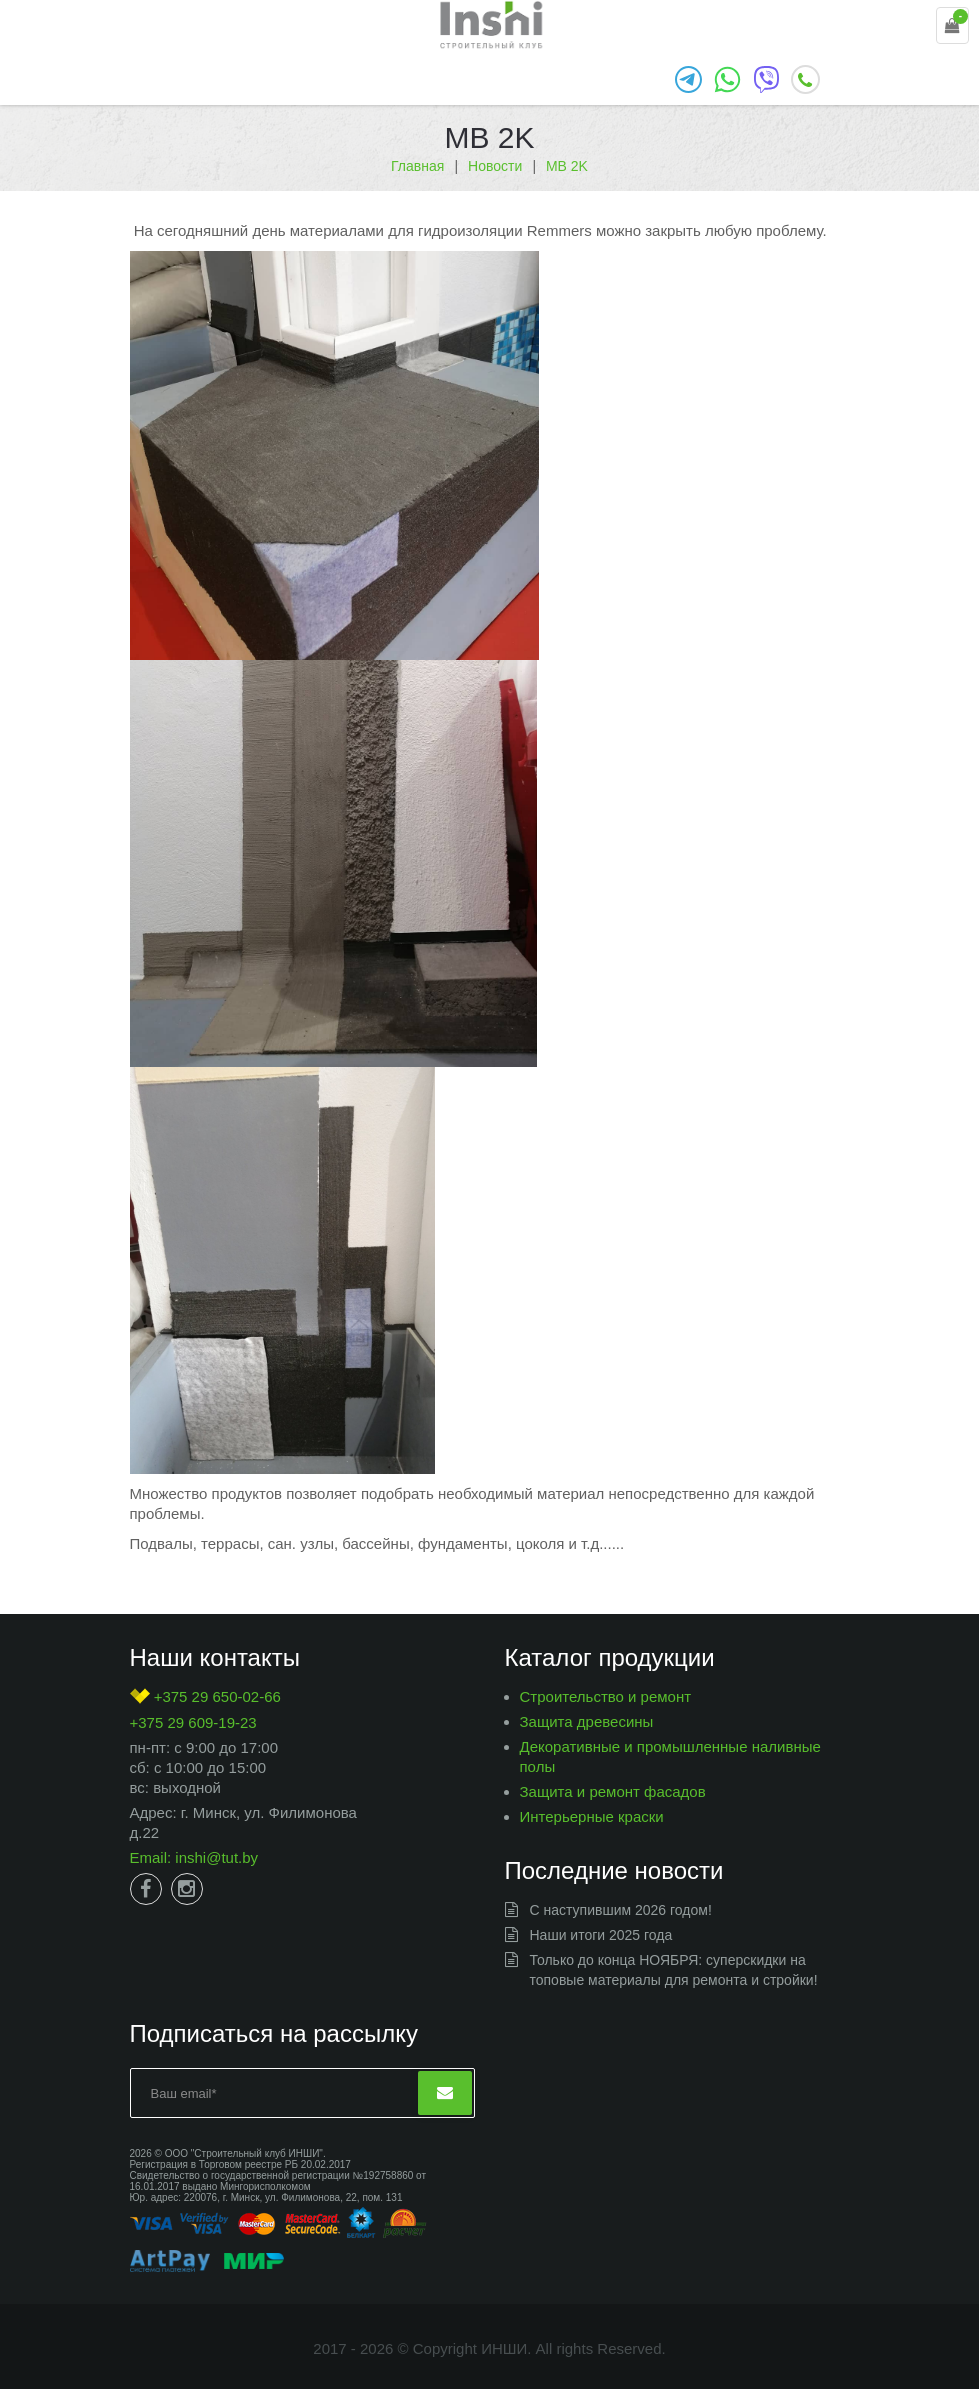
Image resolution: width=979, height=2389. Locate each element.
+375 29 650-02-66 (205, 1696)
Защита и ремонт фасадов (613, 1791)
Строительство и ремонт (606, 1696)
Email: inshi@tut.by (194, 1857)
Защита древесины (587, 1721)
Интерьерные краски (592, 1816)
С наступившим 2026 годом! (621, 1910)
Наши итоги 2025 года (601, 1935)
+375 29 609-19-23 (193, 1722)
